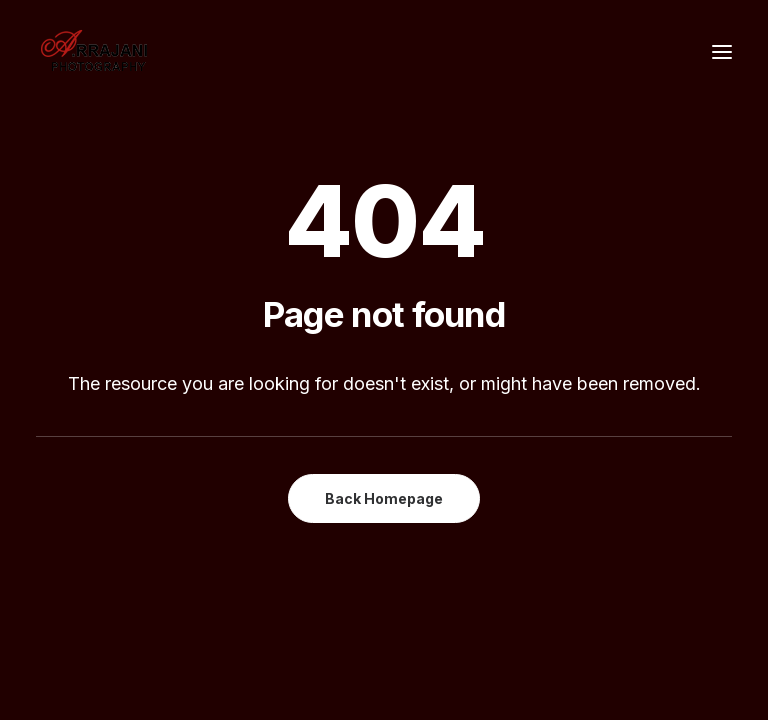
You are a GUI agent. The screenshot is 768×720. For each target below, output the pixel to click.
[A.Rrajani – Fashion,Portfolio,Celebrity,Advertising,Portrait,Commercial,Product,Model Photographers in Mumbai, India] (93, 52)
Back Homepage (384, 498)
